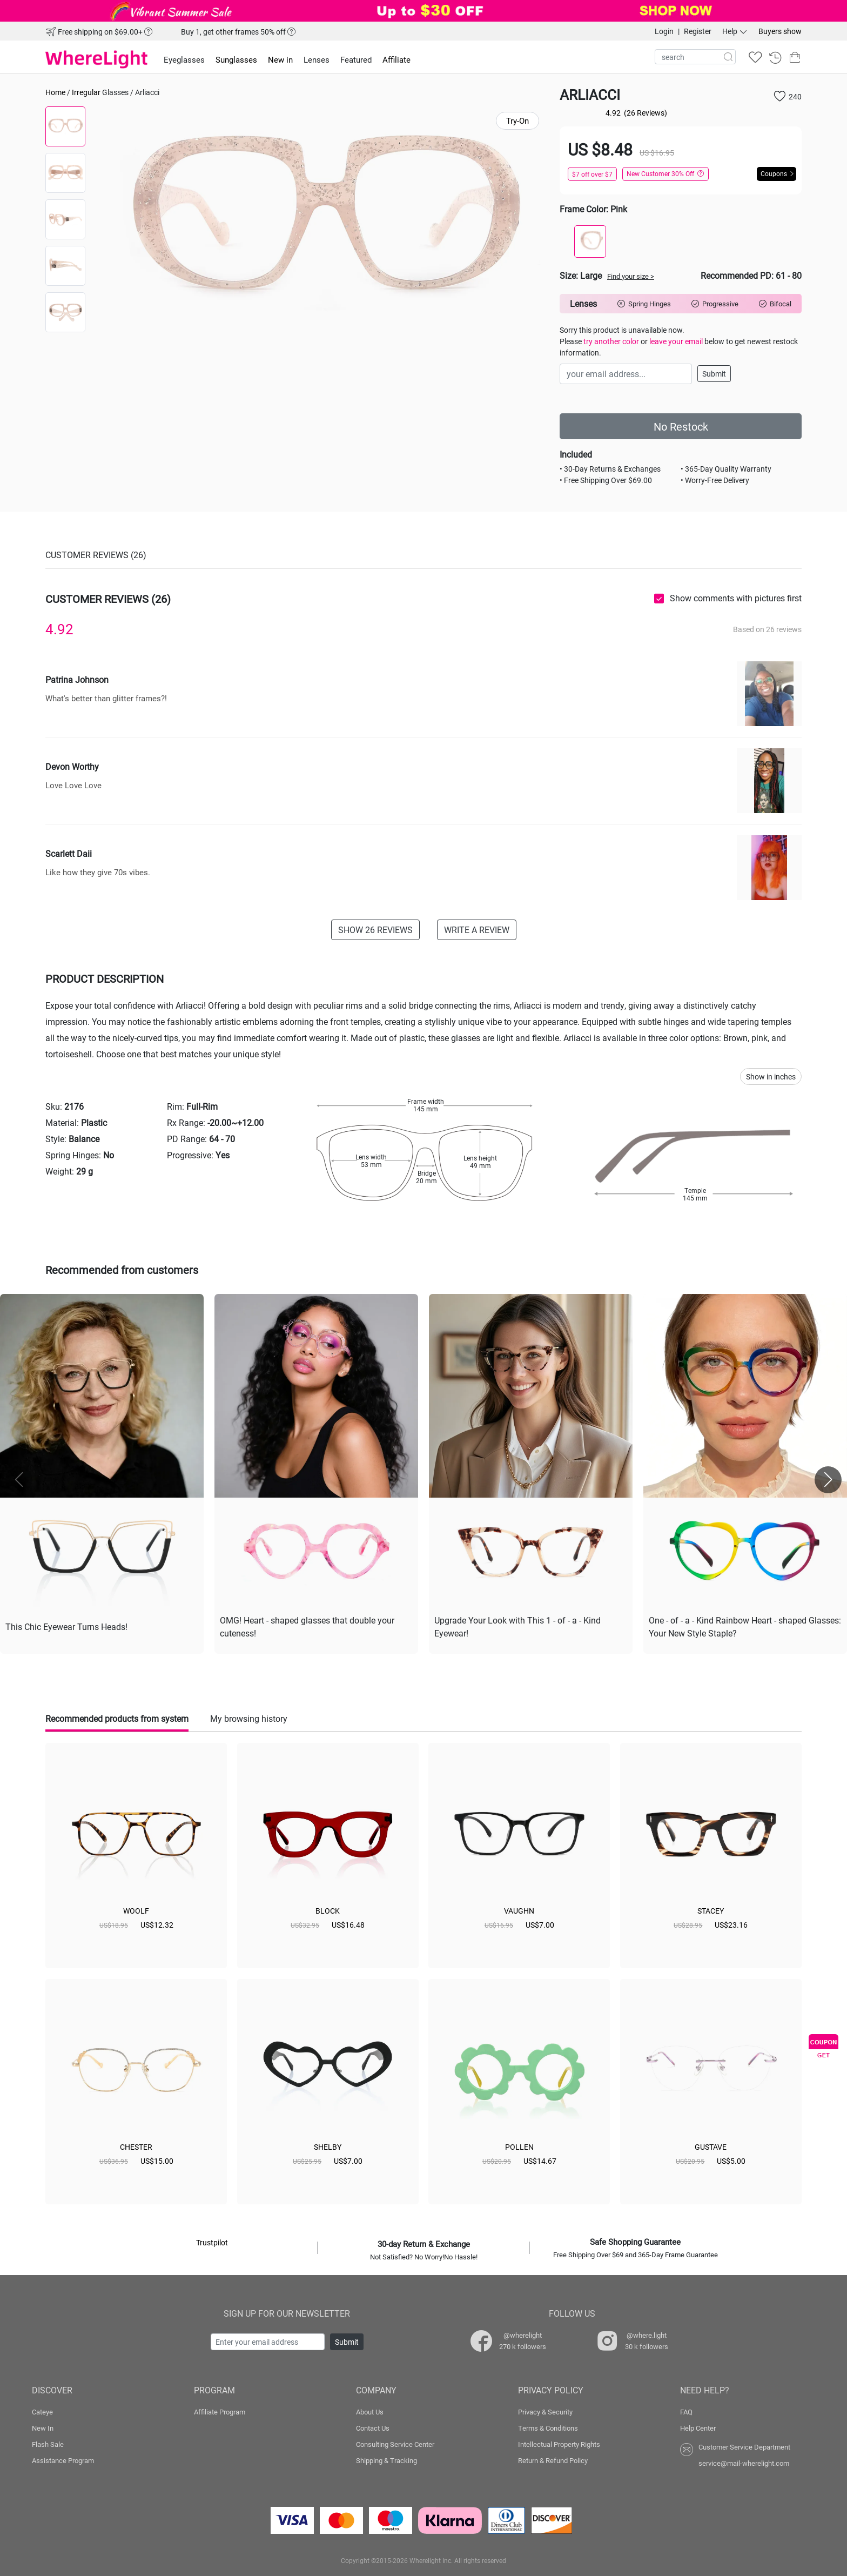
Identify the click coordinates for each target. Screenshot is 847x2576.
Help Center (698, 2428)
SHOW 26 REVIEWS (375, 929)
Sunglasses (236, 59)
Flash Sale (48, 2444)
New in (280, 59)
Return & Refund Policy (553, 2460)
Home (55, 92)
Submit (714, 373)
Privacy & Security (545, 2412)
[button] (828, 1479)
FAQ (686, 2412)
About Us (370, 2412)
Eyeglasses (184, 59)
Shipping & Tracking (386, 2460)
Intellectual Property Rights (559, 2444)
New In (42, 2428)
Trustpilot (212, 2242)
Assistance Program (63, 2460)
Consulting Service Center (395, 2444)
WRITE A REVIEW (476, 929)
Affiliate (396, 59)
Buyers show (780, 31)
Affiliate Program (219, 2412)
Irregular (86, 92)
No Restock (681, 426)
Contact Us (372, 2428)
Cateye (42, 2412)
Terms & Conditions (548, 2428)
